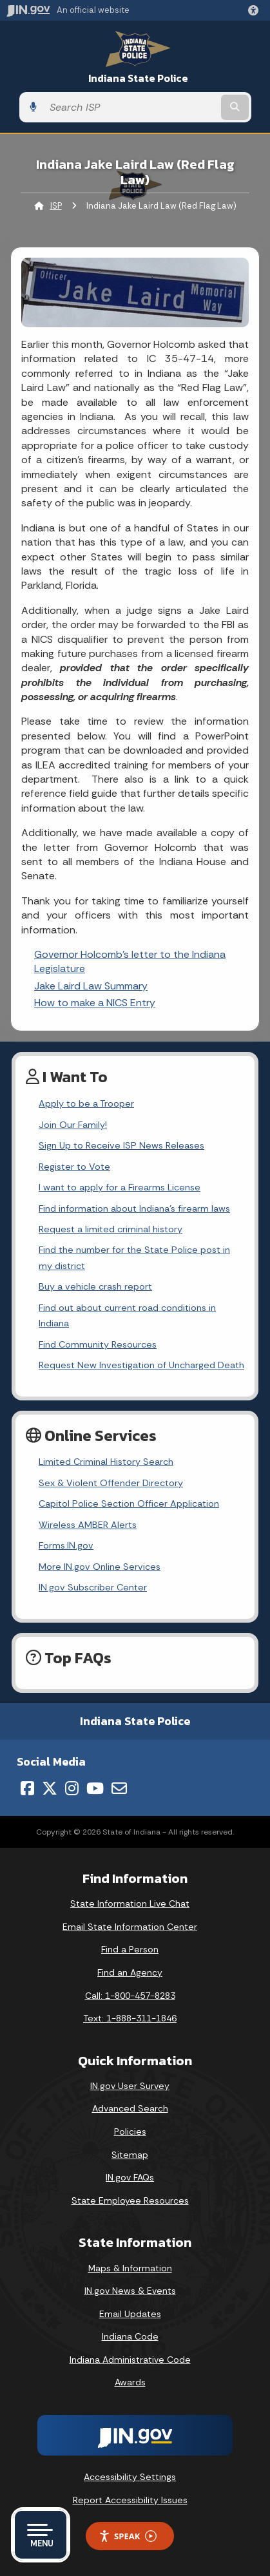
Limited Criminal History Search (106, 1461)
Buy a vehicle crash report (95, 1286)
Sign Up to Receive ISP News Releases (121, 1145)
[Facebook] (27, 1788)
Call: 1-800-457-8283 (130, 1995)
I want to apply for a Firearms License (119, 1187)
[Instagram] (72, 1788)
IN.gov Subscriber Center (93, 1587)
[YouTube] (95, 1788)
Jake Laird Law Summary (91, 986)
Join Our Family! (73, 1125)
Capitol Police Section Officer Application (129, 1503)
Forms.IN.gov (66, 1545)
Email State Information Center (130, 1926)
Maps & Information (130, 2268)
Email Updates (130, 2314)
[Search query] (130, 107)
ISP (56, 205)
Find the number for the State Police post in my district (134, 1257)
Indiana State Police (138, 78)
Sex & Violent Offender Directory (111, 1483)
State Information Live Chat (129, 1903)
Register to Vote (74, 1166)
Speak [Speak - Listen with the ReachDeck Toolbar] (128, 2536)
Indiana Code (130, 2336)
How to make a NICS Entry (94, 1002)
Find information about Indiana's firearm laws (134, 1208)
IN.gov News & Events (130, 2290)
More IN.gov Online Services (99, 1566)
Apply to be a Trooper (86, 1103)
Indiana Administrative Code (130, 2359)
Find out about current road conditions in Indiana (127, 1315)
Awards (130, 2382)
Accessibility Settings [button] (130, 2477)
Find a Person (130, 1949)
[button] (256, 10)
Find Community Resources (98, 1344)
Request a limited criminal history (110, 1229)
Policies (130, 2131)
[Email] (119, 1788)
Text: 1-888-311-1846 (130, 2018)
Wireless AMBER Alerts (88, 1525)
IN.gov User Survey (129, 2086)
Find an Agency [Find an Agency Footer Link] (129, 1972)
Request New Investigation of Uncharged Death (141, 1365)
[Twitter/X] (49, 1788)
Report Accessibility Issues (130, 2500)
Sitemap (129, 2155)
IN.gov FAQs (130, 2177)
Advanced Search (130, 2108)
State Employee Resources (130, 2200)
